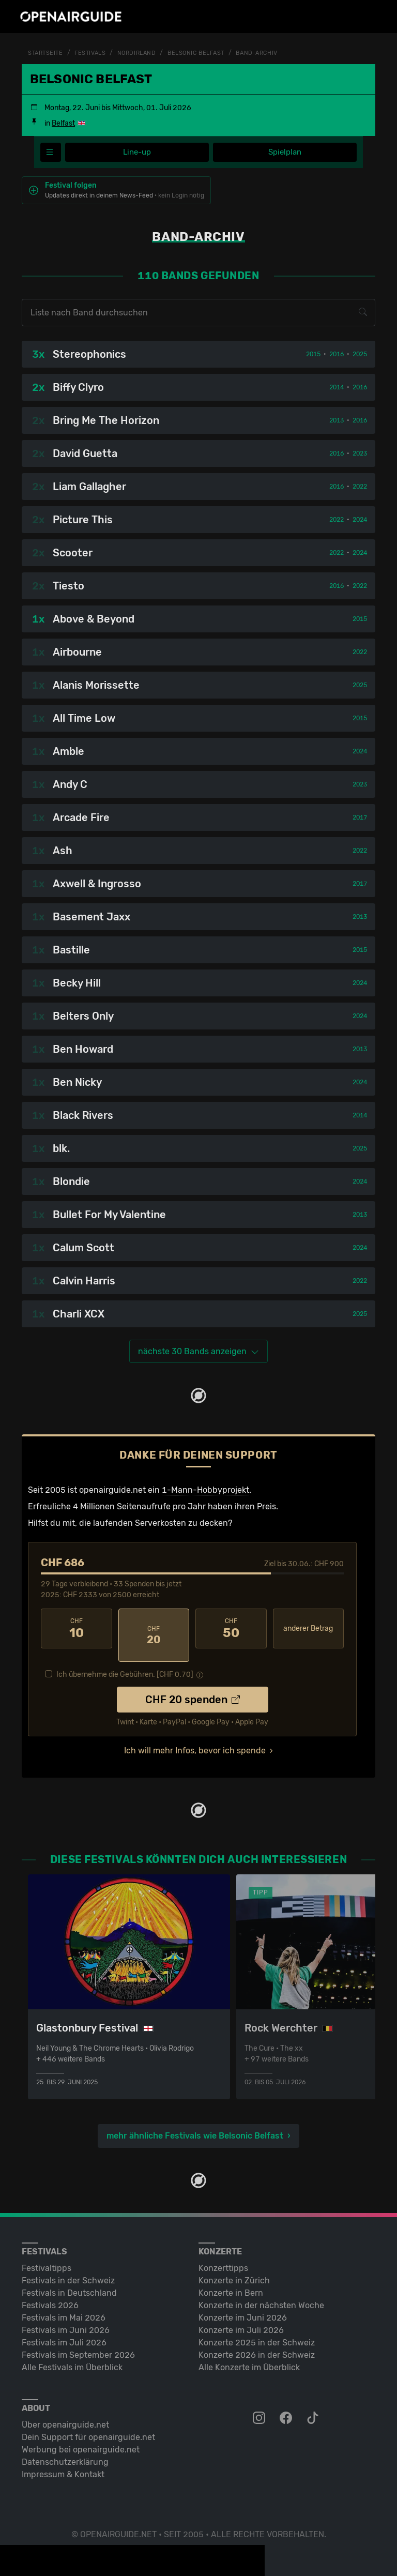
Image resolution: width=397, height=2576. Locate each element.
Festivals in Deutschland (69, 2280)
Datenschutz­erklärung (65, 2449)
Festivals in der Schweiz (68, 2268)
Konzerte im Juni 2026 (242, 2305)
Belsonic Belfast (205, 52)
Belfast (63, 123)
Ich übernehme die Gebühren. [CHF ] (124, 1662)
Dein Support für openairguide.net (88, 2425)
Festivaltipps (46, 2256)
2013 (336, 421)
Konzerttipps (223, 2256)
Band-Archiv (270, 52)
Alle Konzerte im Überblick (249, 2355)
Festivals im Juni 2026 (66, 2318)
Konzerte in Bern (230, 2280)
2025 (360, 354)
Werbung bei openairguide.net (81, 2437)
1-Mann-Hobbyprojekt (205, 1490)
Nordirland (143, 52)
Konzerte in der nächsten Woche (261, 2293)
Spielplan (285, 152)
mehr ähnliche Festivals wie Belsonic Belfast (194, 2123)
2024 (360, 520)
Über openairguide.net (65, 2412)
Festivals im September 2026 (78, 2342)
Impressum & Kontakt (63, 2462)
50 (231, 1629)
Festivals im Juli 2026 (64, 2330)
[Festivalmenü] (50, 152)
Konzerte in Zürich (234, 2268)
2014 (336, 387)
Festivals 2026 (50, 2293)
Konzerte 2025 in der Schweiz (256, 2330)
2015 (313, 354)
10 (76, 1629)
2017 (360, 818)
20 (154, 1629)
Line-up (136, 152)
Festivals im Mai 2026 (63, 2305)
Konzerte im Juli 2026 (241, 2318)
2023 (360, 454)
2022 (360, 487)
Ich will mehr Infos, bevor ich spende (195, 1738)
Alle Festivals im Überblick (72, 2355)
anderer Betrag (308, 1629)
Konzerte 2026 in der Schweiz (256, 2342)
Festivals (94, 52)
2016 (336, 354)
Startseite (47, 52)
